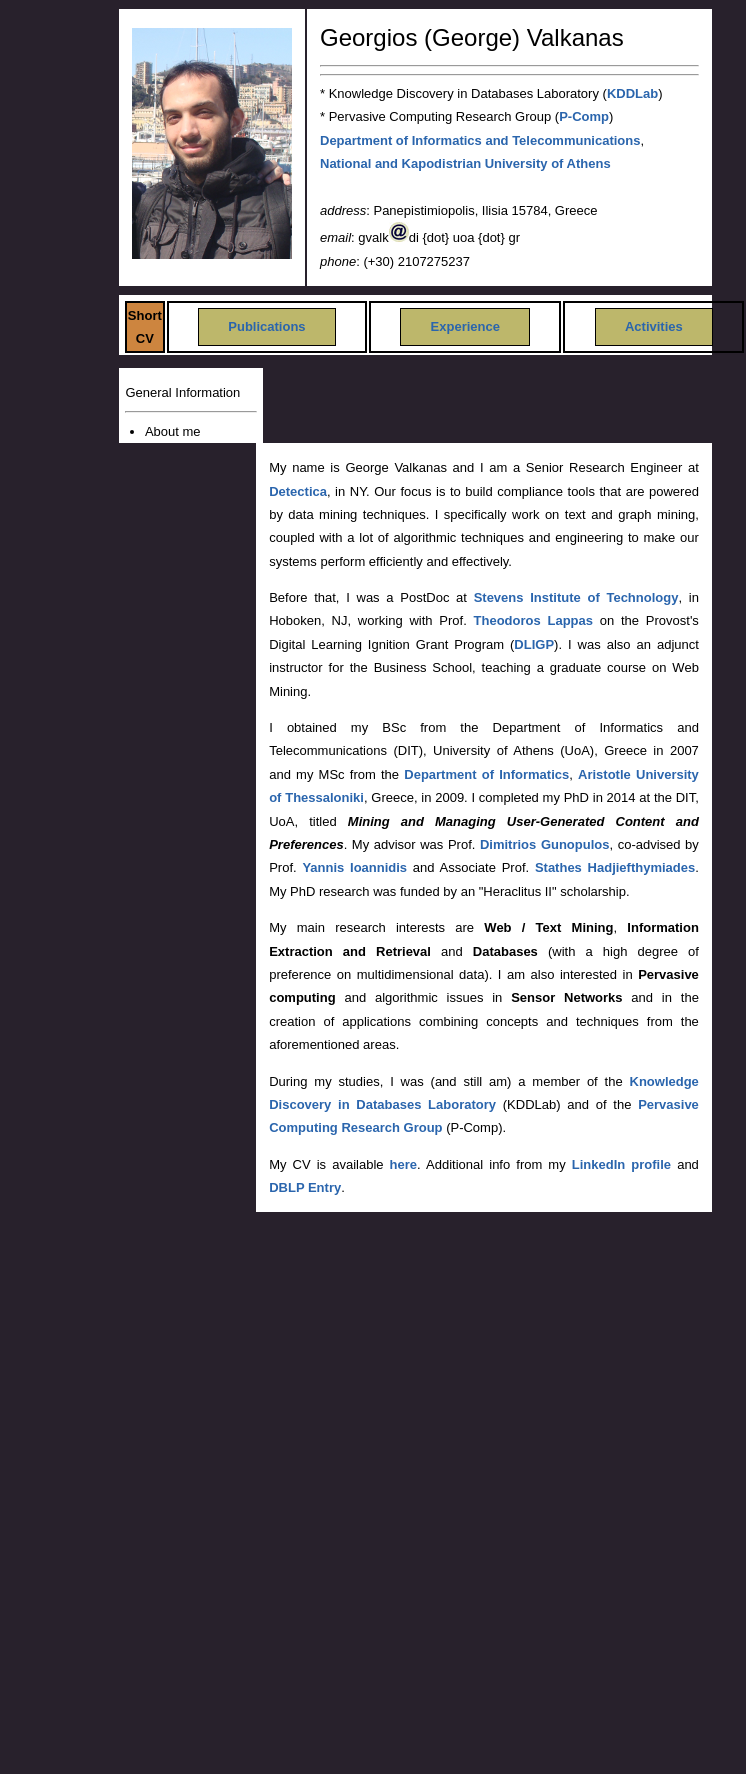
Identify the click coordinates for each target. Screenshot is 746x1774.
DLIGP (534, 644)
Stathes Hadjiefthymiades (615, 867)
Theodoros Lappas (533, 620)
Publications (266, 326)
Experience (465, 326)
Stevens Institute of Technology (576, 597)
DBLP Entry (305, 1187)
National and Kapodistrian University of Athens (465, 163)
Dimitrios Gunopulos (545, 844)
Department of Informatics (486, 774)
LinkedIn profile (621, 1164)
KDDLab (632, 93)
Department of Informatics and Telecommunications (480, 140)
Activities (654, 326)
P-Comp (584, 116)
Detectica (298, 491)
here (403, 1164)
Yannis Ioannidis (354, 867)
